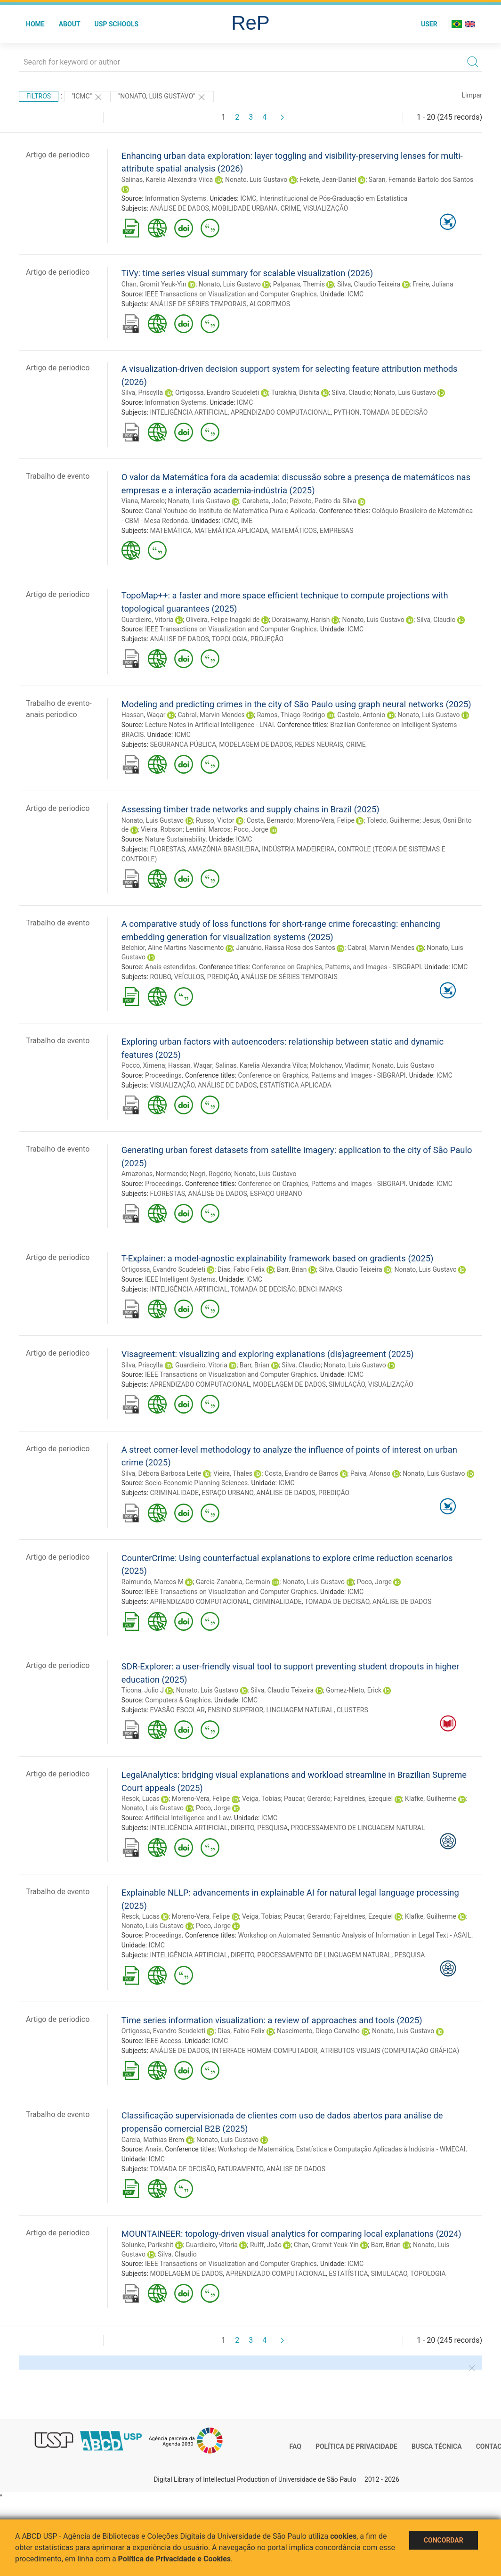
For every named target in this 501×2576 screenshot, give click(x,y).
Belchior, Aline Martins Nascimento (172, 947)
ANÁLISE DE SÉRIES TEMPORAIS (198, 304)
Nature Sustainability (175, 839)
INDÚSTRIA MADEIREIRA (298, 849)
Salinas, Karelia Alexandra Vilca (167, 179)
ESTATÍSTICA (348, 2273)
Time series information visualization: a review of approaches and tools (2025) (271, 2020)
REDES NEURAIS (319, 744)
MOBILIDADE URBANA (244, 208)
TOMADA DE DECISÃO (395, 412)
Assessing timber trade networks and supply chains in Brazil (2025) (250, 809)
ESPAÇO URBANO (276, 1193)
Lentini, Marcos (208, 829)
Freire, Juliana (432, 284)
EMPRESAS (336, 530)
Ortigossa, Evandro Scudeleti (217, 392)
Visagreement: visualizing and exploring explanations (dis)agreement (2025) (267, 1354)
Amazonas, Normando (154, 1174)
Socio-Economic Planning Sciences (196, 1483)
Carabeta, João (264, 501)
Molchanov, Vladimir (339, 1065)
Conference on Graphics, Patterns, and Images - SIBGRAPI (336, 967)
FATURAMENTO (240, 2169)
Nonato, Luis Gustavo (256, 179)
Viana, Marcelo (143, 501)
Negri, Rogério (210, 1174)
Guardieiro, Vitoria (147, 619)
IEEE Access (163, 2040)
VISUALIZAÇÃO (325, 208)
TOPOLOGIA (230, 639)
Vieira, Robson (162, 829)
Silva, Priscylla (142, 392)
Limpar (472, 95)
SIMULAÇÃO (347, 1384)
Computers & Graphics (178, 1700)
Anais (153, 2149)
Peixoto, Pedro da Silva (323, 501)
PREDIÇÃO (222, 977)
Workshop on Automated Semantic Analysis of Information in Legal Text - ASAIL (354, 1935)
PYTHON (346, 412)
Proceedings (163, 1075)
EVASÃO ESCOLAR (177, 1710)
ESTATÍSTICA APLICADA (295, 1085)
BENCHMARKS (320, 1289)
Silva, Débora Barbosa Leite (161, 1473)
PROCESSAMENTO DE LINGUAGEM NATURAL (358, 1828)
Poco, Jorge (251, 829)
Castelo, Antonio (361, 715)
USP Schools (117, 24)
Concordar (443, 2540)
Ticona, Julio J (142, 1690)
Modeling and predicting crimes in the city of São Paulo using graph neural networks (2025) (296, 704)
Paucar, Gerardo (307, 1798)
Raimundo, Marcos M (152, 1582)
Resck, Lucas (140, 1798)
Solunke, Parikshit (147, 2245)
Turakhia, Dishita (295, 392)
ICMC (248, 198)
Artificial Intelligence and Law (188, 1818)
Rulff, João (266, 2245)
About (70, 24)
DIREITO (242, 1828)
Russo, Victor (215, 820)
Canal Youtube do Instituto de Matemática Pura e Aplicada (230, 511)
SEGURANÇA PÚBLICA (183, 744)
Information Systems (175, 198)
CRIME (290, 208)
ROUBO (160, 977)
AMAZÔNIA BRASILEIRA (223, 849)
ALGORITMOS (270, 304)
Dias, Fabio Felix (241, 1269)
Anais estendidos (170, 967)
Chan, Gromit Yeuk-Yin (153, 284)
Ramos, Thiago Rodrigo (291, 715)
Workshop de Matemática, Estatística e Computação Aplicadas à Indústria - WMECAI (342, 2149)
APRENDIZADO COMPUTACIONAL (281, 412)
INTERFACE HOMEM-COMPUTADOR (264, 2050)
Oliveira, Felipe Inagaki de (223, 619)
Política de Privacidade (356, 2446)
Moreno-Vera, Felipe (326, 820)
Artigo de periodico (57, 154)
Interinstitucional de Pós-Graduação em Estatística (333, 198)
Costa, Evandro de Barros (301, 1473)
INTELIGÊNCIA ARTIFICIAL (188, 412)
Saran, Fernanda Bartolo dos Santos (421, 179)
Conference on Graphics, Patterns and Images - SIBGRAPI (321, 1075)
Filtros (38, 96)
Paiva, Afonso (370, 1473)
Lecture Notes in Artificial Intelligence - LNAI (209, 724)
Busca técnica (437, 2446)
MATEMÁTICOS (294, 530)
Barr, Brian (292, 1269)
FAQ (295, 2446)
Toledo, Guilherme (393, 820)
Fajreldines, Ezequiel (363, 1798)
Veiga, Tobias (261, 1798)
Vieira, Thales (232, 1473)
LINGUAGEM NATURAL (299, 1710)
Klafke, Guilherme (430, 1798)
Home (35, 24)
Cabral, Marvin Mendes (211, 715)
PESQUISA (272, 1828)
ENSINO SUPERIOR (235, 1710)
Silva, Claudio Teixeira (368, 284)
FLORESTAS (167, 849)
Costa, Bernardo (270, 820)
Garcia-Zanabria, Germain (233, 1582)
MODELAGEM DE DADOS (255, 744)
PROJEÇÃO (267, 639)
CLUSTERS (352, 1710)
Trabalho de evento (57, 476)
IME (246, 520)
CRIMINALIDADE (174, 1493)
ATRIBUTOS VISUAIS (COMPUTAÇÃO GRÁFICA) (389, 2050)
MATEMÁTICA (170, 530)
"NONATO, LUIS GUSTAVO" (162, 97)
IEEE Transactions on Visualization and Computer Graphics (231, 294)
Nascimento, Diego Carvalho (318, 2031)
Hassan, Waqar (143, 715)
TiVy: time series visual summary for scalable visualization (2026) (247, 273)
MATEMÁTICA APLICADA (231, 530)
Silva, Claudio (351, 392)
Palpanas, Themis (299, 284)
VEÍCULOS (189, 977)
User (429, 24)
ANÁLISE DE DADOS (179, 208)
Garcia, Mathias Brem (152, 2139)
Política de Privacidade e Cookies (174, 2558)
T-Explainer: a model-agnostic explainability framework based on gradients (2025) (277, 1258)
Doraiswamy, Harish (301, 619)
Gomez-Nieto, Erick (353, 1690)
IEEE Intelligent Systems (180, 1279)
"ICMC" (87, 97)
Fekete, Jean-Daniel (327, 179)
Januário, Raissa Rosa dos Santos (285, 947)
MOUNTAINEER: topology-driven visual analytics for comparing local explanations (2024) (291, 2234)
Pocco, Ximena (143, 1065)
